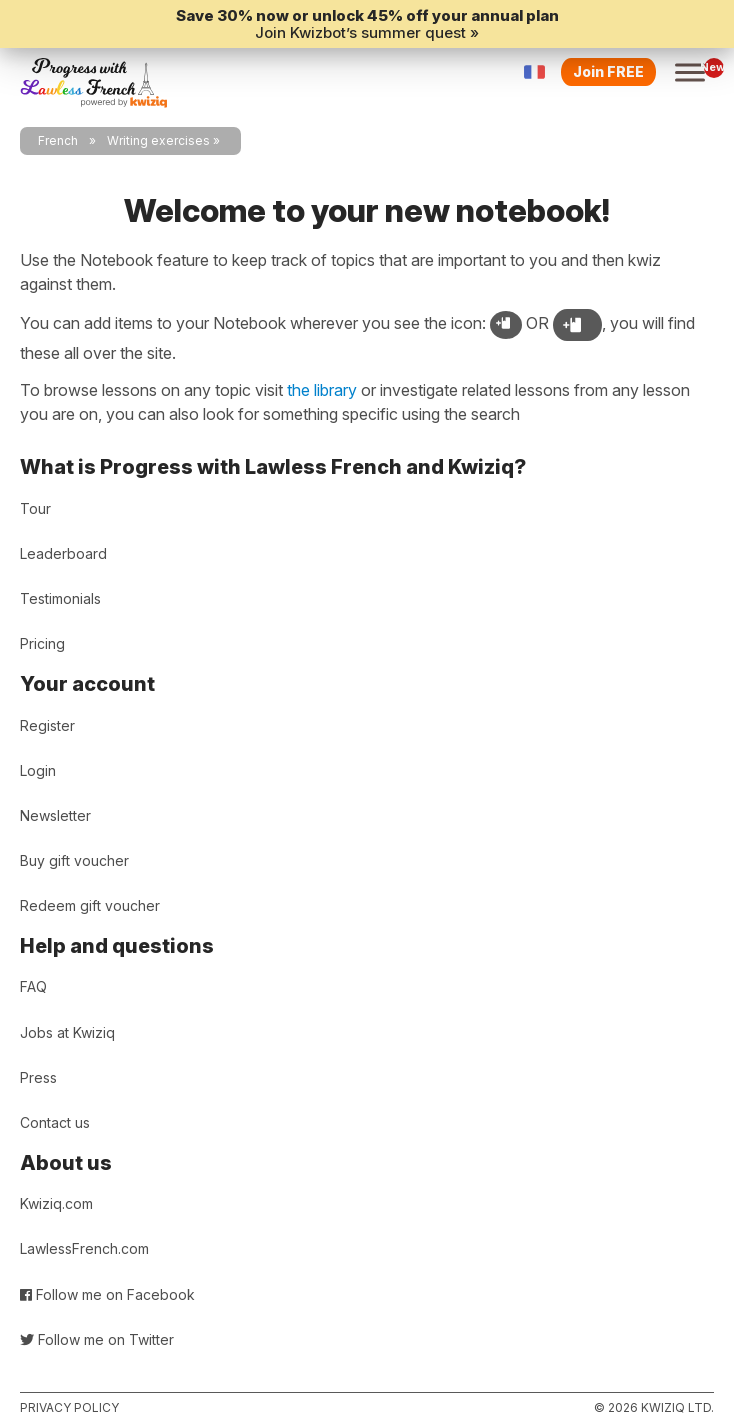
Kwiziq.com (56, 1203)
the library (322, 390)
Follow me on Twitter (97, 1339)
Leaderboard (63, 553)
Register (47, 725)
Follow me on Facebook (107, 1294)
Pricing (42, 643)
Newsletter (55, 815)
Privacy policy (69, 1407)
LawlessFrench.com (84, 1248)
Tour (35, 508)
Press (38, 1077)
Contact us (55, 1122)
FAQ (33, 986)
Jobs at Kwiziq (67, 1032)
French (58, 140)
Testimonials (60, 598)
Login (38, 770)
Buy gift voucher (74, 860)
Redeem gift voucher (90, 905)
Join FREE (608, 71)
